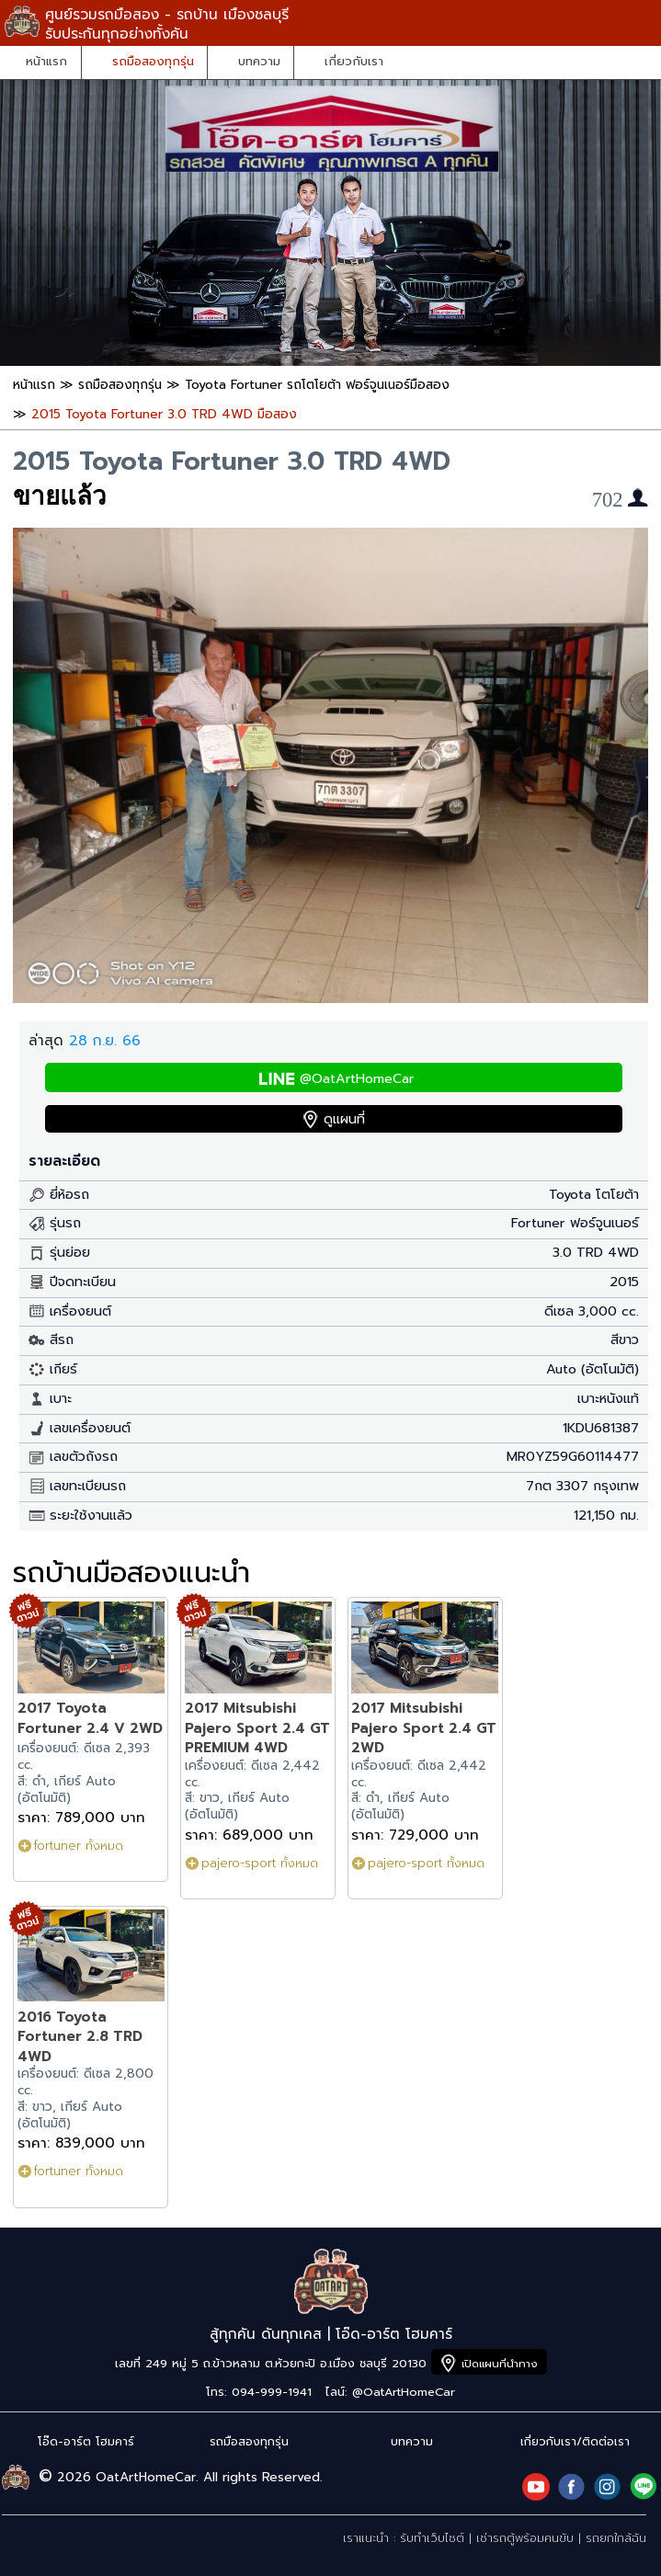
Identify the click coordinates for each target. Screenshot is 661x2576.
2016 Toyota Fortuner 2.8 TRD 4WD (79, 2036)
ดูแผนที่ (344, 1119)
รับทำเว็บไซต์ (432, 2538)
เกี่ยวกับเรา (354, 61)
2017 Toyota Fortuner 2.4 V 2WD (90, 1717)
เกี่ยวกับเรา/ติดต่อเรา (575, 2441)
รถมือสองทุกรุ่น (153, 61)
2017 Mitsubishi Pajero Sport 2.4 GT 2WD (423, 1727)
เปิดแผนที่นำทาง (500, 2364)
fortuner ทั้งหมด (78, 1845)
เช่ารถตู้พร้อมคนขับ (525, 2538)
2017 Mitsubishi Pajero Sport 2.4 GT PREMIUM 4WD (257, 1727)
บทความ (259, 61)
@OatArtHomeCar (357, 1079)
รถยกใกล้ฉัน (616, 2538)
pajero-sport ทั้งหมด (259, 1863)
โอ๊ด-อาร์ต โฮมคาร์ (86, 2441)
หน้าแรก (46, 61)
